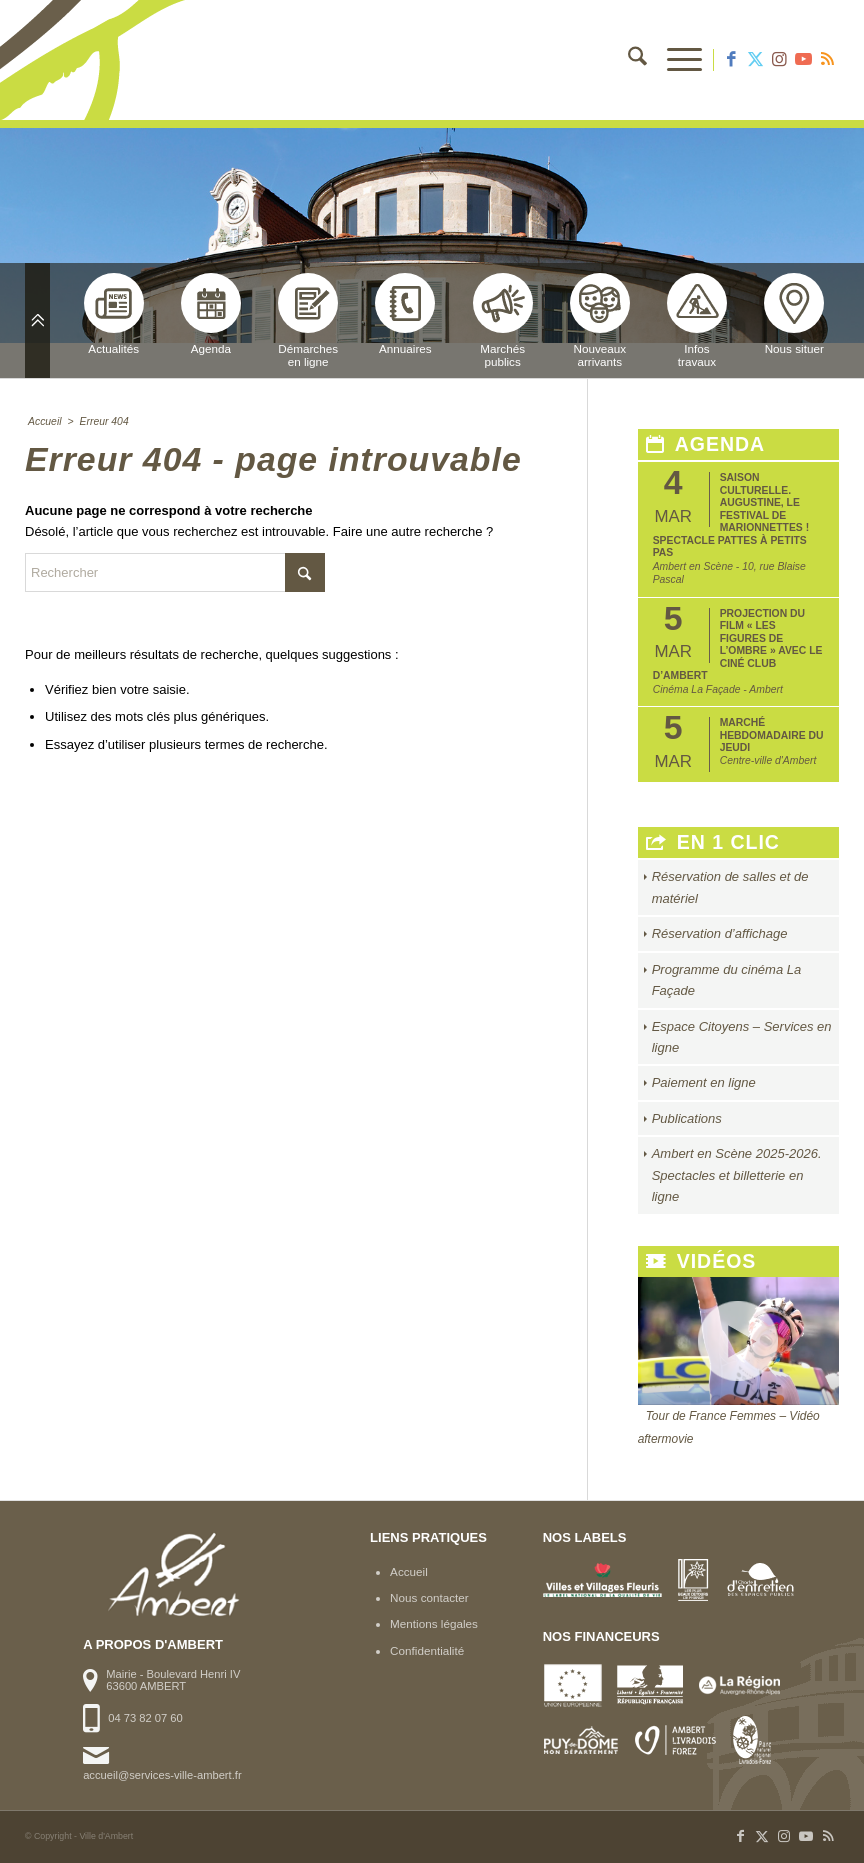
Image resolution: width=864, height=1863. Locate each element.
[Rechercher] (627, 60)
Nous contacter (429, 1597)
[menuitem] (627, 60)
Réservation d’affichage (720, 933)
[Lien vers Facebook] (731, 60)
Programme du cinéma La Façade (727, 980)
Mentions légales (434, 1623)
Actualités (114, 314)
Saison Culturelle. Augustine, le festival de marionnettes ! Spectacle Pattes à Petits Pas (731, 515)
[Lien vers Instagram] (779, 60)
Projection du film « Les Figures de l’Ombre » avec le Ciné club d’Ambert (738, 644)
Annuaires (405, 314)
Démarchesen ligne (308, 320)
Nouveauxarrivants (600, 320)
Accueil (409, 1571)
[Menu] (674, 60)
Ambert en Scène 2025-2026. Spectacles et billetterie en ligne (737, 1175)
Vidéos (701, 1261)
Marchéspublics (503, 320)
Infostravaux (697, 320)
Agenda (211, 314)
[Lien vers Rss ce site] (827, 60)
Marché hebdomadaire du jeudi (772, 735)
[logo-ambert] (105, 60)
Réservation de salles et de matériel (730, 887)
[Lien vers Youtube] (803, 60)
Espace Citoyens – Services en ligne (742, 1037)
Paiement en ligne (704, 1082)
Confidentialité (427, 1650)
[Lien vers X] (755, 60)
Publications (687, 1118)
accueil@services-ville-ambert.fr (162, 1775)
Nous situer (794, 314)
